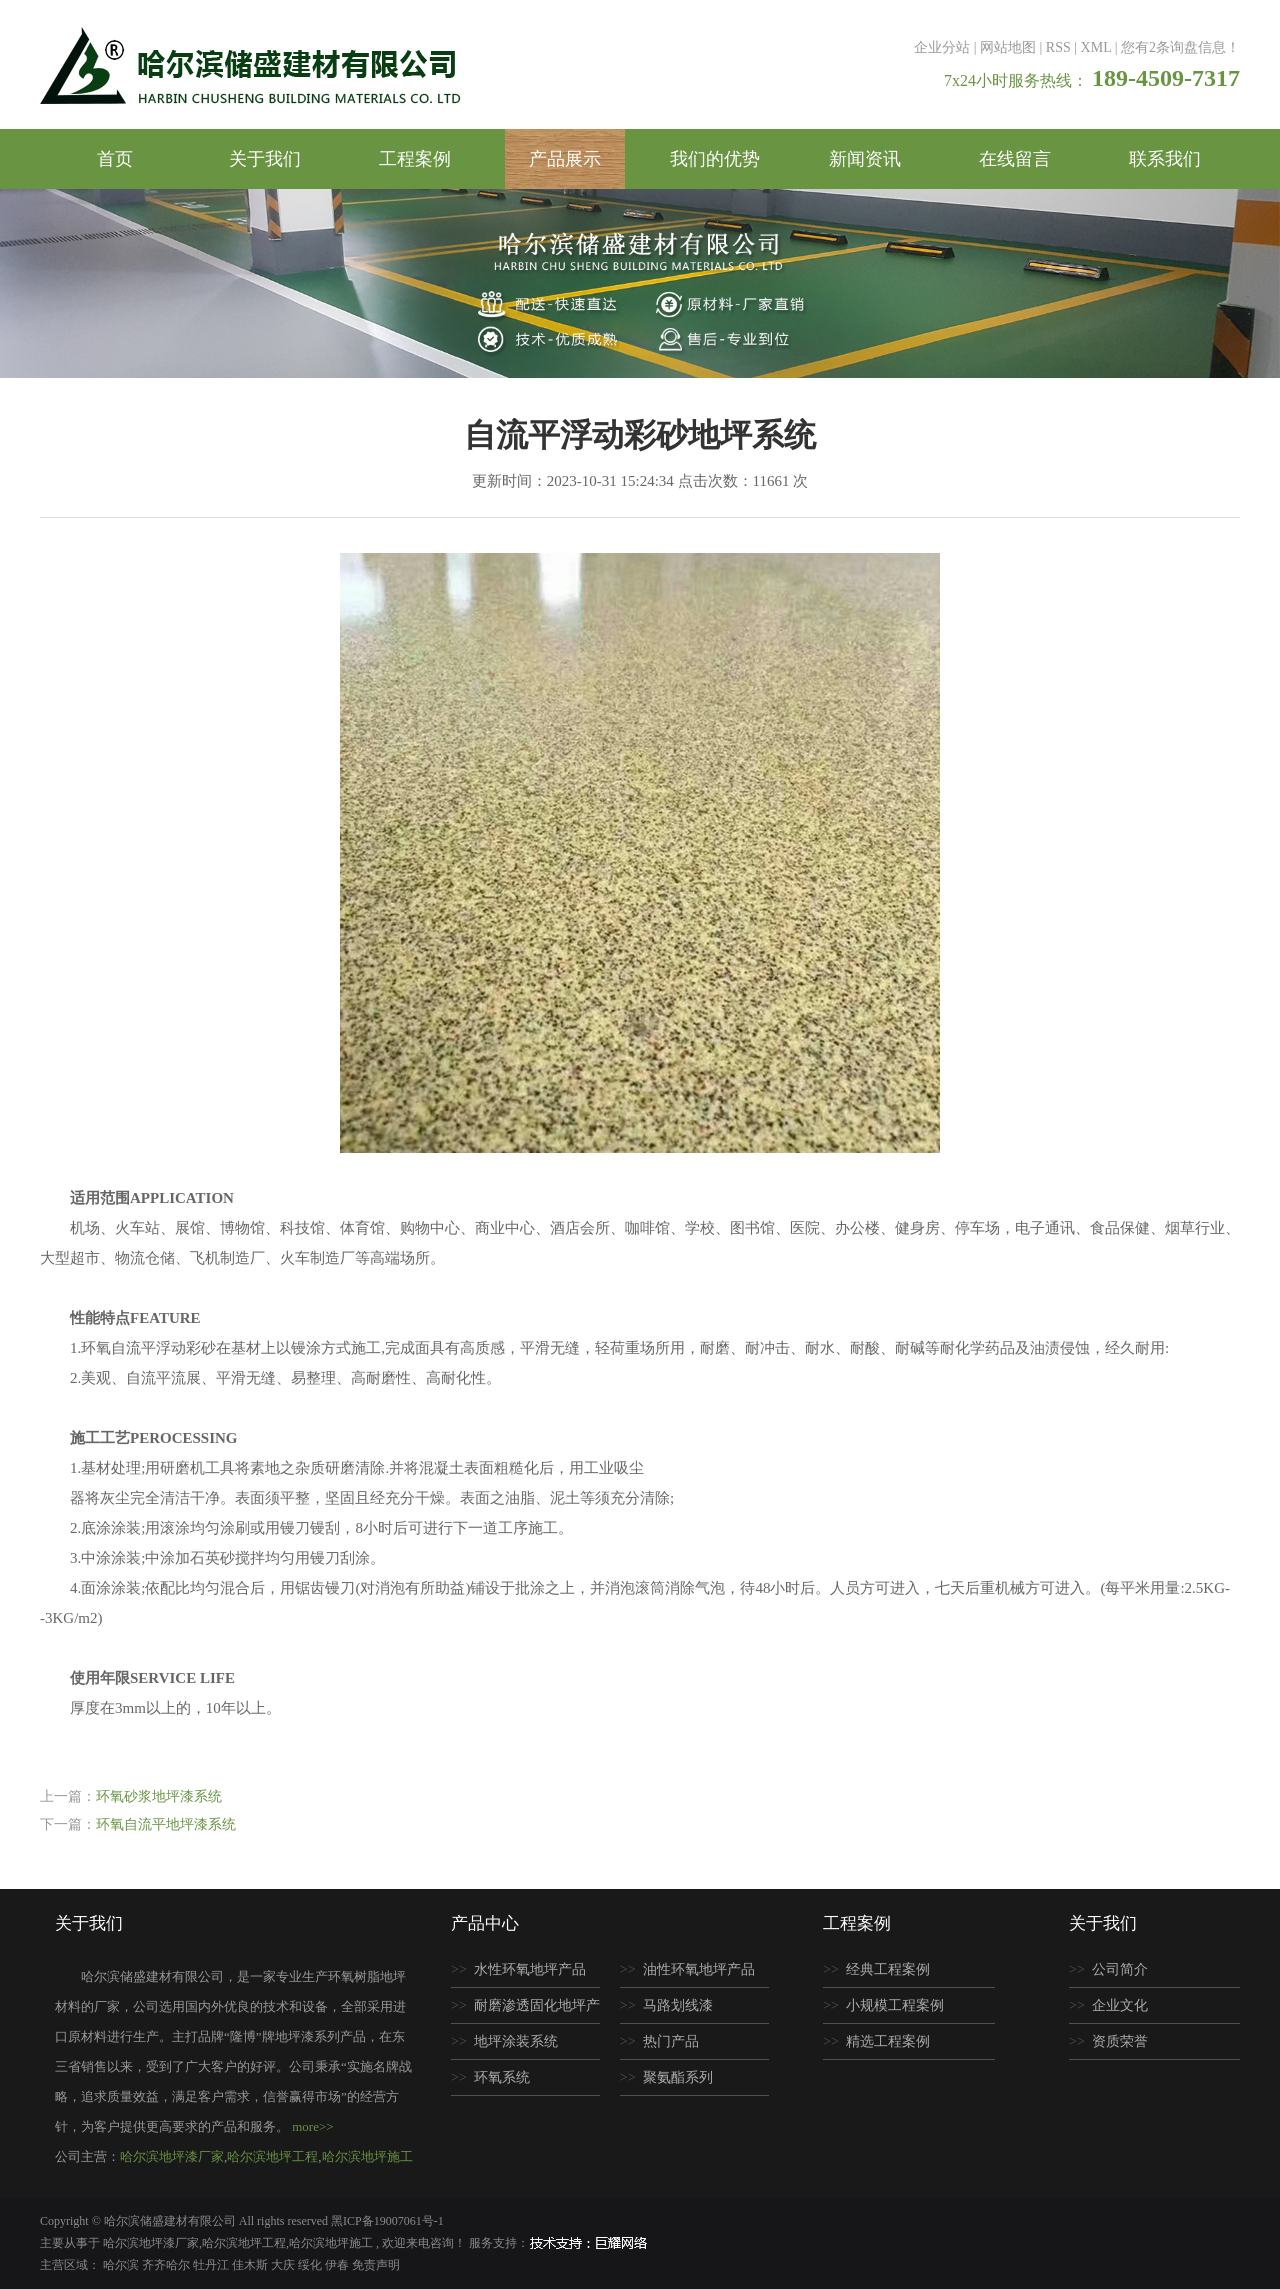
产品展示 (565, 159)
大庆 (284, 2265)
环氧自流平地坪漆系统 (166, 1824)
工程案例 (415, 159)
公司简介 (1120, 1969)
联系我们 (1165, 159)
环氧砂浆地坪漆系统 (159, 1796)
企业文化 (1120, 2005)
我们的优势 (715, 159)
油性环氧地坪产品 (699, 1969)
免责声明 (376, 2265)
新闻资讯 (865, 159)
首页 (115, 159)
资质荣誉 (1120, 2041)
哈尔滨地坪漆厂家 (172, 2156)
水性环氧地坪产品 (530, 1969)
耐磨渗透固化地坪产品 (525, 2011)
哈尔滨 (122, 2265)
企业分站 (942, 47)
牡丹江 (212, 2265)
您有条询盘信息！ (1180, 47)
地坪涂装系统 (516, 2041)
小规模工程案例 (895, 2005)
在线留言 (1015, 159)
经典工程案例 (888, 1969)
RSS (1058, 47)
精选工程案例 (888, 2041)
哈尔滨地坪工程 (272, 2156)
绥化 (311, 2265)
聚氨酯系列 (678, 2077)
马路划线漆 (678, 2005)
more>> (312, 2126)
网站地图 (1008, 47)
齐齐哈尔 (167, 2265)
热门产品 (671, 2041)
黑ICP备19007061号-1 (387, 2221)
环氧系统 (502, 2077)
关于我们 (265, 159)
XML (1096, 47)
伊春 (338, 2265)
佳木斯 (251, 2265)
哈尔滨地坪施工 (367, 2156)
